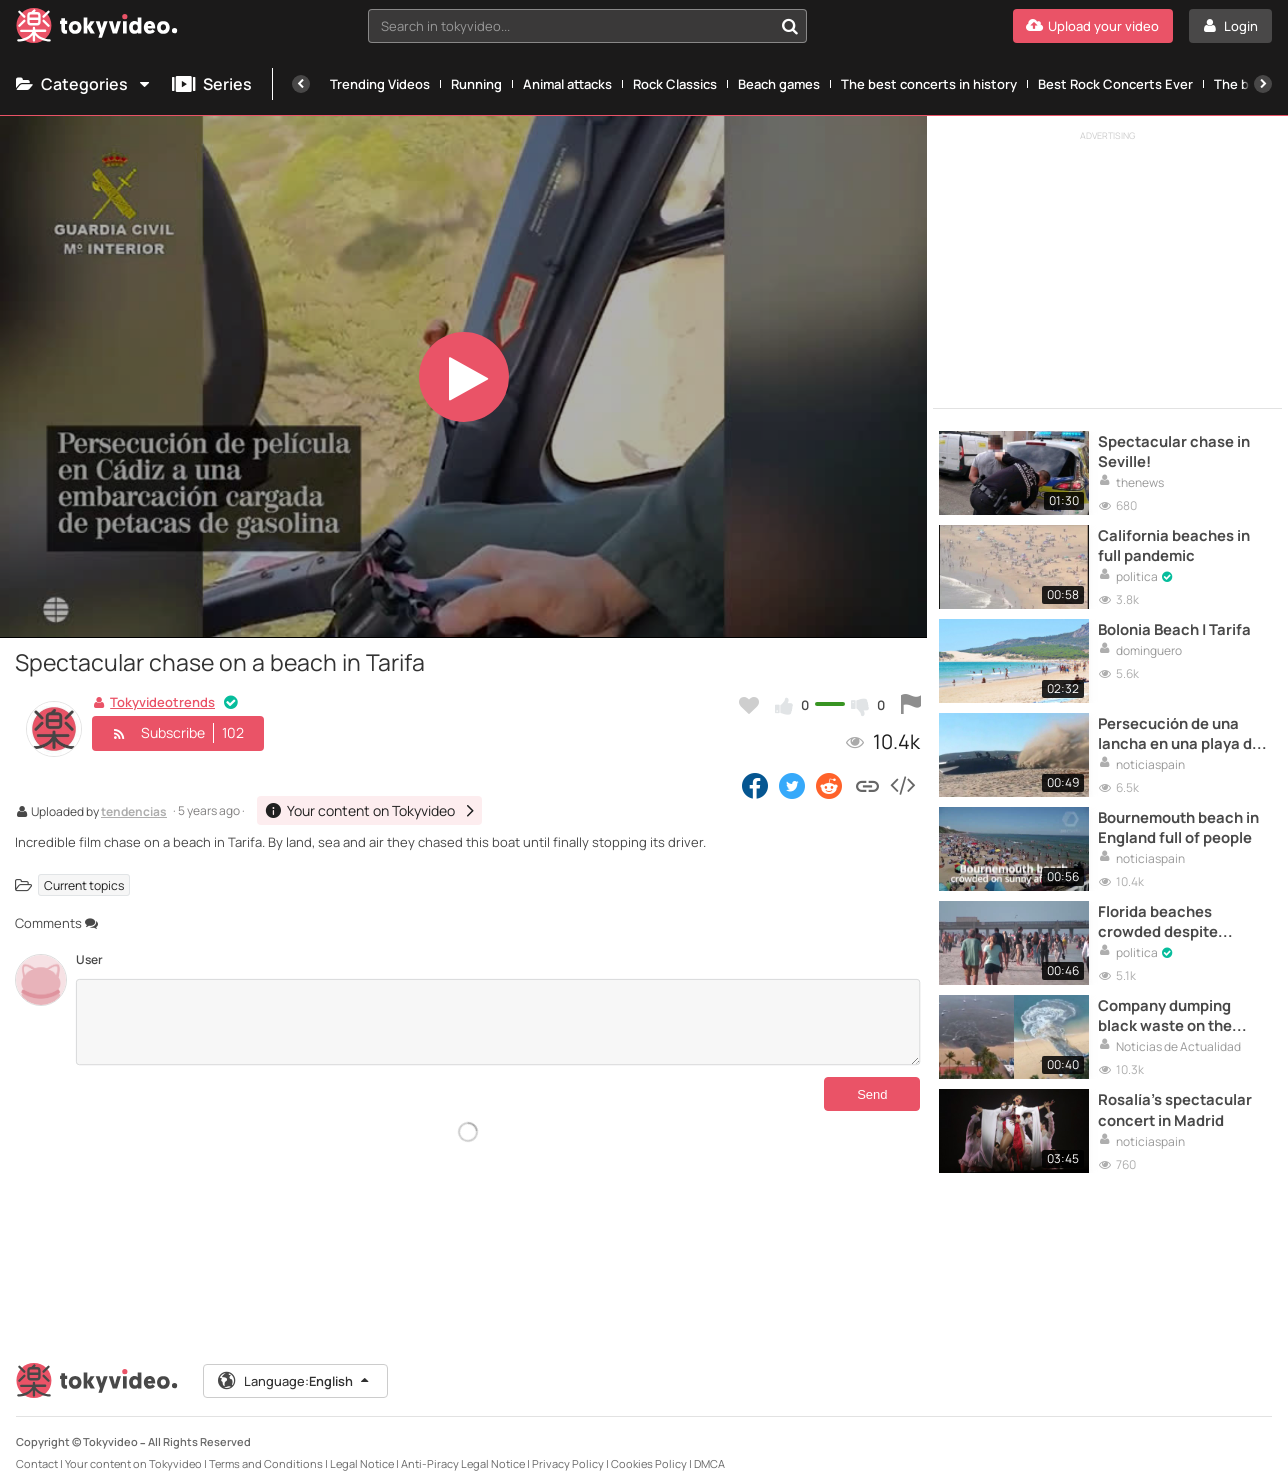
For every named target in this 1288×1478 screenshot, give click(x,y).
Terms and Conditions (266, 1446)
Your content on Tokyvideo (133, 1446)
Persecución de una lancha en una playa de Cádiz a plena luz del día (1184, 726)
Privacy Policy (568, 1446)
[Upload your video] (1093, 26)
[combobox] (588, 26)
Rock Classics (675, 84)
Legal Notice (362, 1446)
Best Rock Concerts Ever (1115, 84)
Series (212, 84)
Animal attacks (567, 84)
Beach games (779, 84)
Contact (37, 1446)
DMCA (709, 1446)
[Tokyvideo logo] (97, 29)
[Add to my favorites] (749, 705)
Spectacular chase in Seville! (1175, 450)
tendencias (134, 813)
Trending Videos (380, 84)
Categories (84, 84)
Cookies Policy (649, 1446)
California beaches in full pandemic (1175, 542)
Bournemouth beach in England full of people (1181, 818)
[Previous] (301, 84)
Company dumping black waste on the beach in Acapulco (1167, 1002)
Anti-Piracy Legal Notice (463, 1446)
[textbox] (571, 26)
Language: (295, 1364)
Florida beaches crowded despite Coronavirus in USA (1168, 910)
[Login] (1230, 26)
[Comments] (498, 1022)
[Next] (1263, 84)
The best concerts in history (929, 84)
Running (476, 84)
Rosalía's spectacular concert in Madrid (1176, 1094)
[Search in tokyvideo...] (790, 26)
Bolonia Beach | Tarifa (1177, 624)
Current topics (84, 884)
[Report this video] (911, 705)
